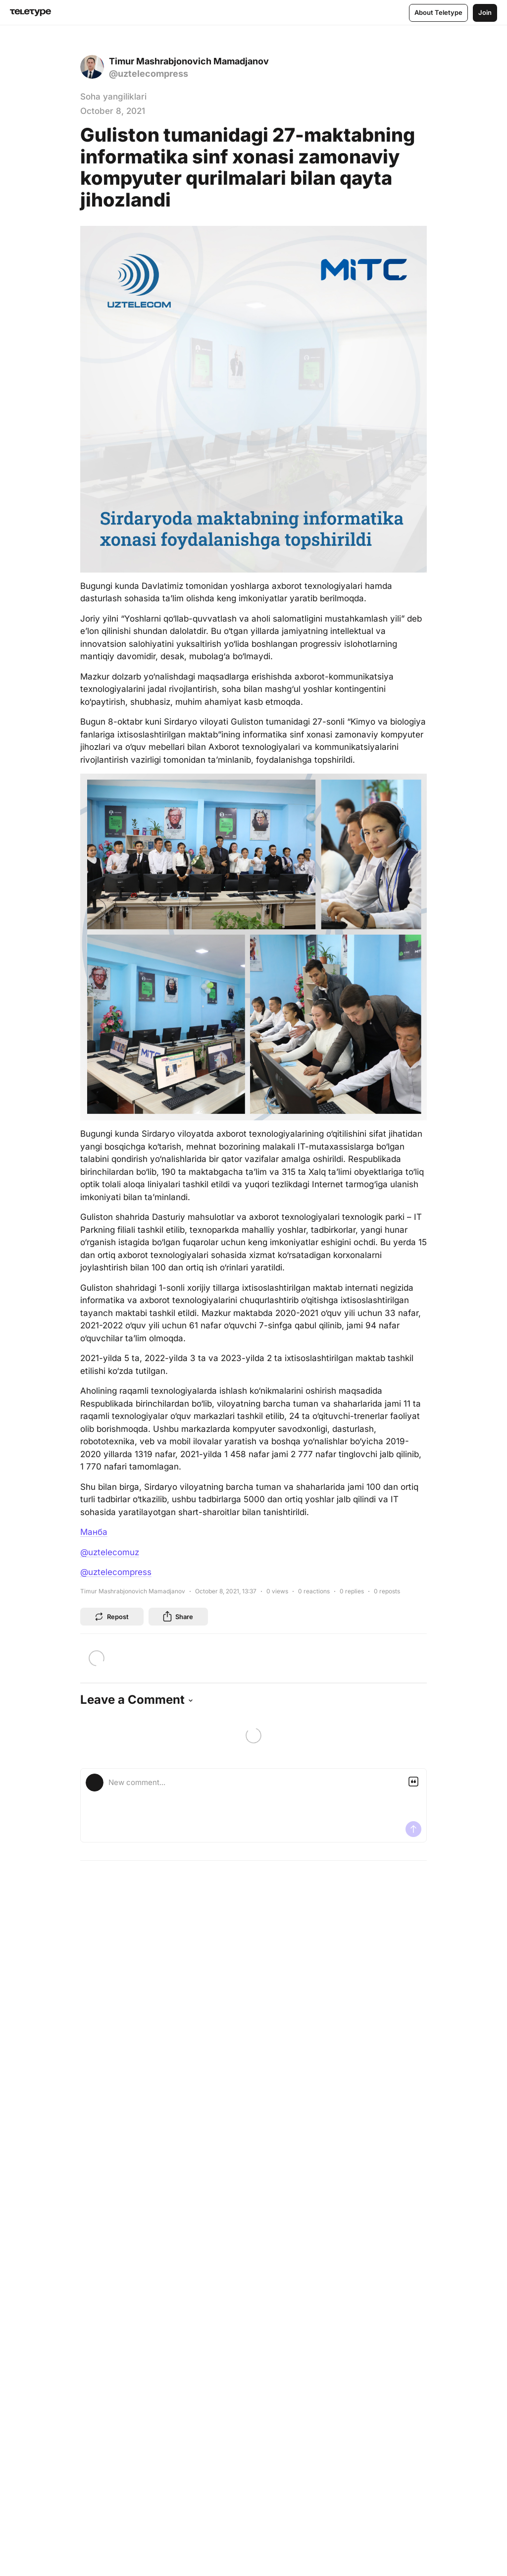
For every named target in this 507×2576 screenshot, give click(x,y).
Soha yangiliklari (113, 97)
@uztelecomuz (109, 1552)
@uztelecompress (116, 1572)
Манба (93, 1532)
